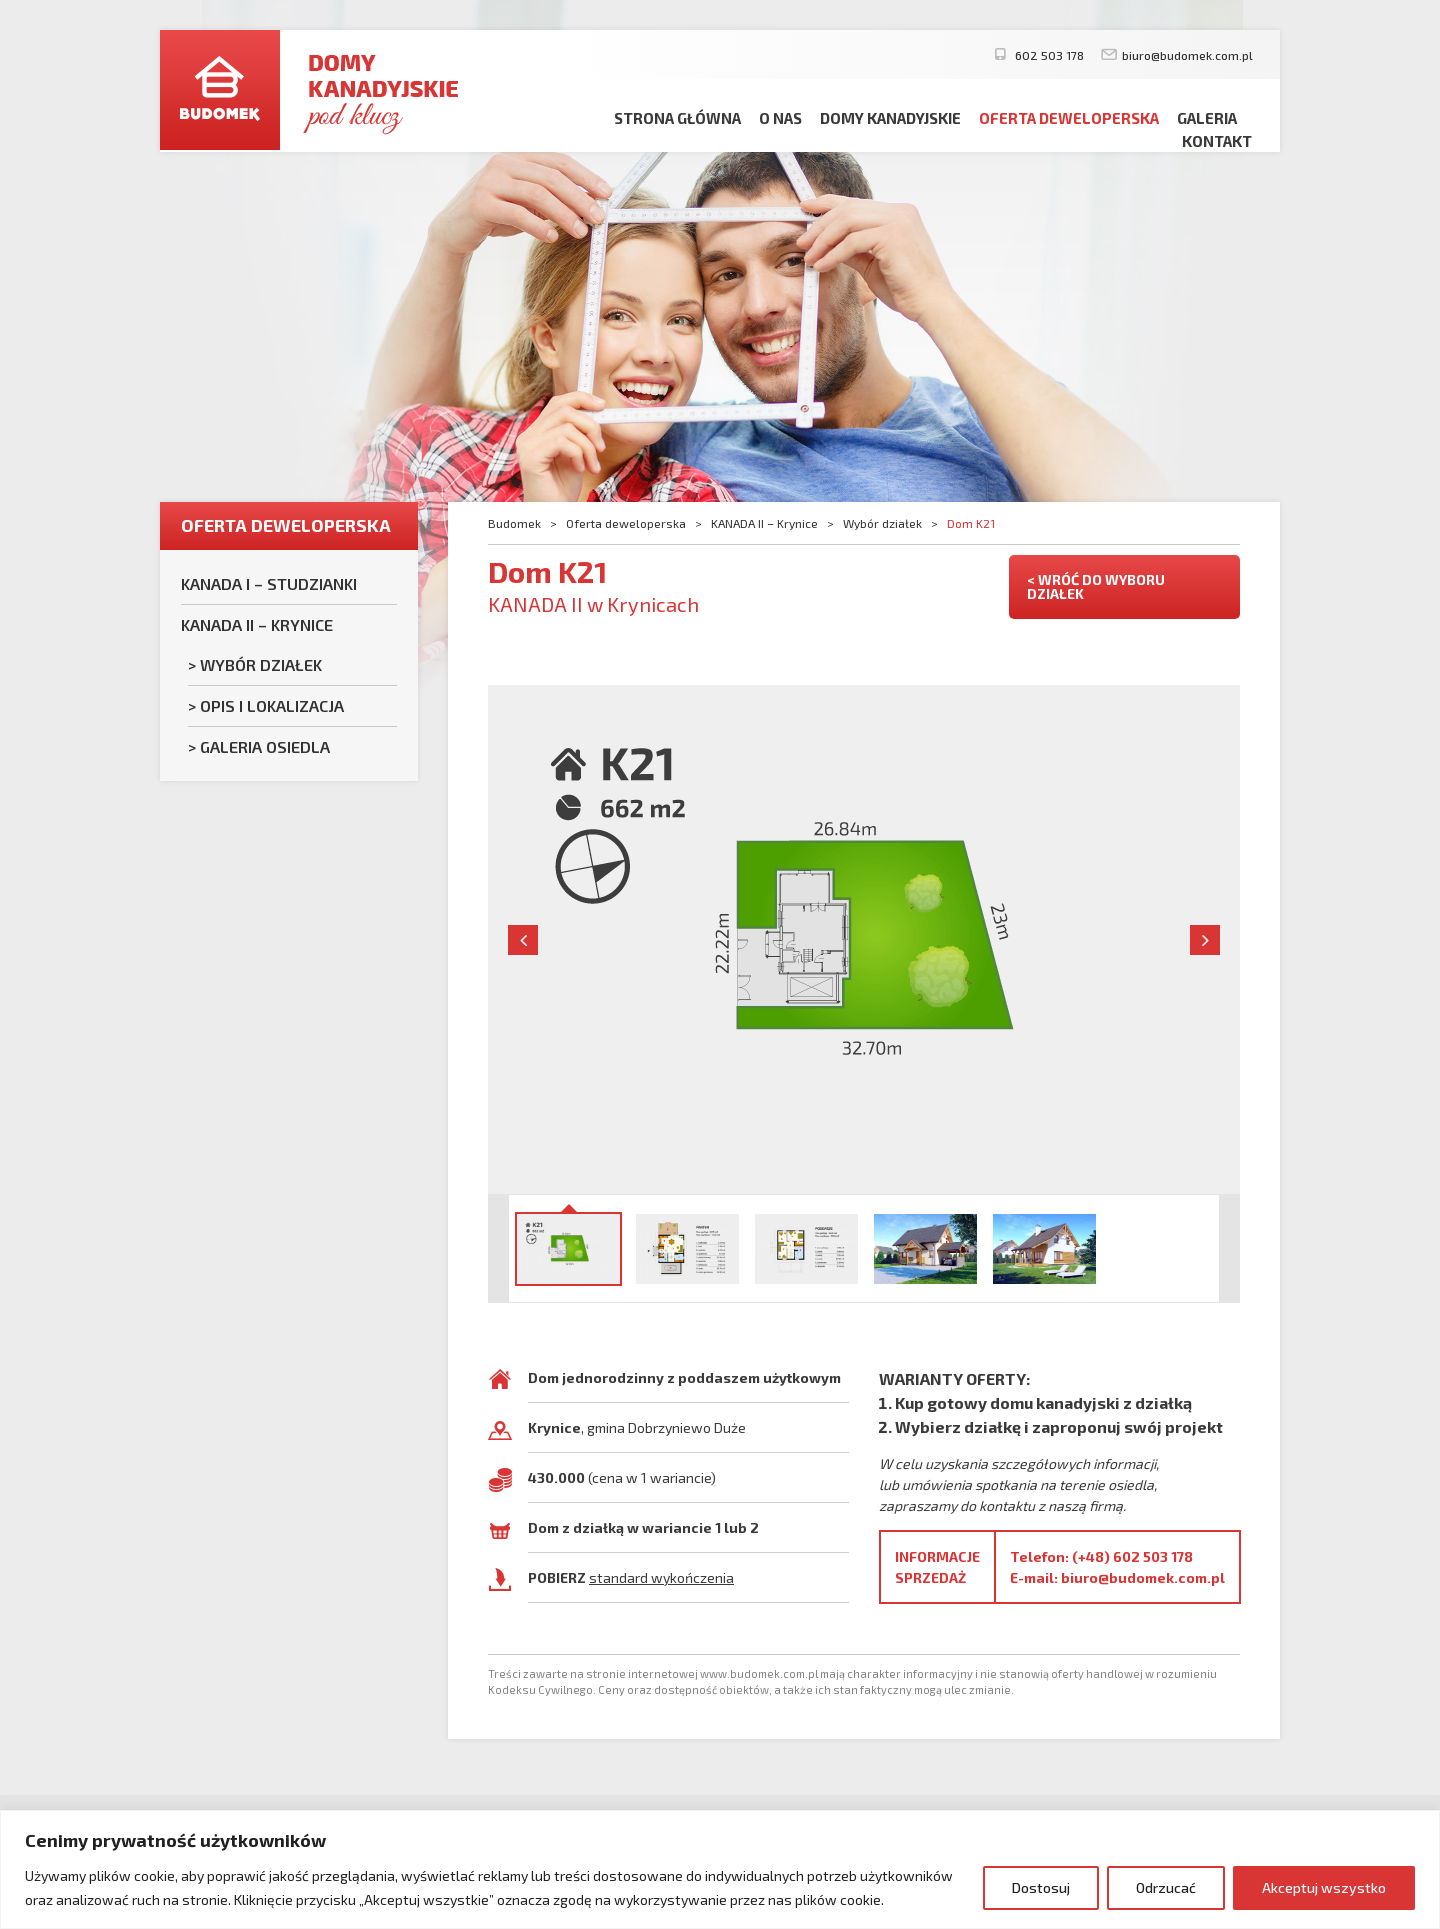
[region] (720, 1869)
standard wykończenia (661, 1577)
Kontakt (1217, 141)
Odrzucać (1166, 1887)
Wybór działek (261, 664)
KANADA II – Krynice (257, 624)
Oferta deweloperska (1069, 118)
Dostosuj (1041, 1887)
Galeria (1207, 118)
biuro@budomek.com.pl (1187, 55)
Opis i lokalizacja (272, 705)
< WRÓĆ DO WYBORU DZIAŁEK (1096, 586)
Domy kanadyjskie (890, 118)
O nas (780, 118)
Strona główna (677, 118)
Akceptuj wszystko (1324, 1887)
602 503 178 (1048, 55)
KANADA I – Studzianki (269, 583)
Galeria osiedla (265, 746)
